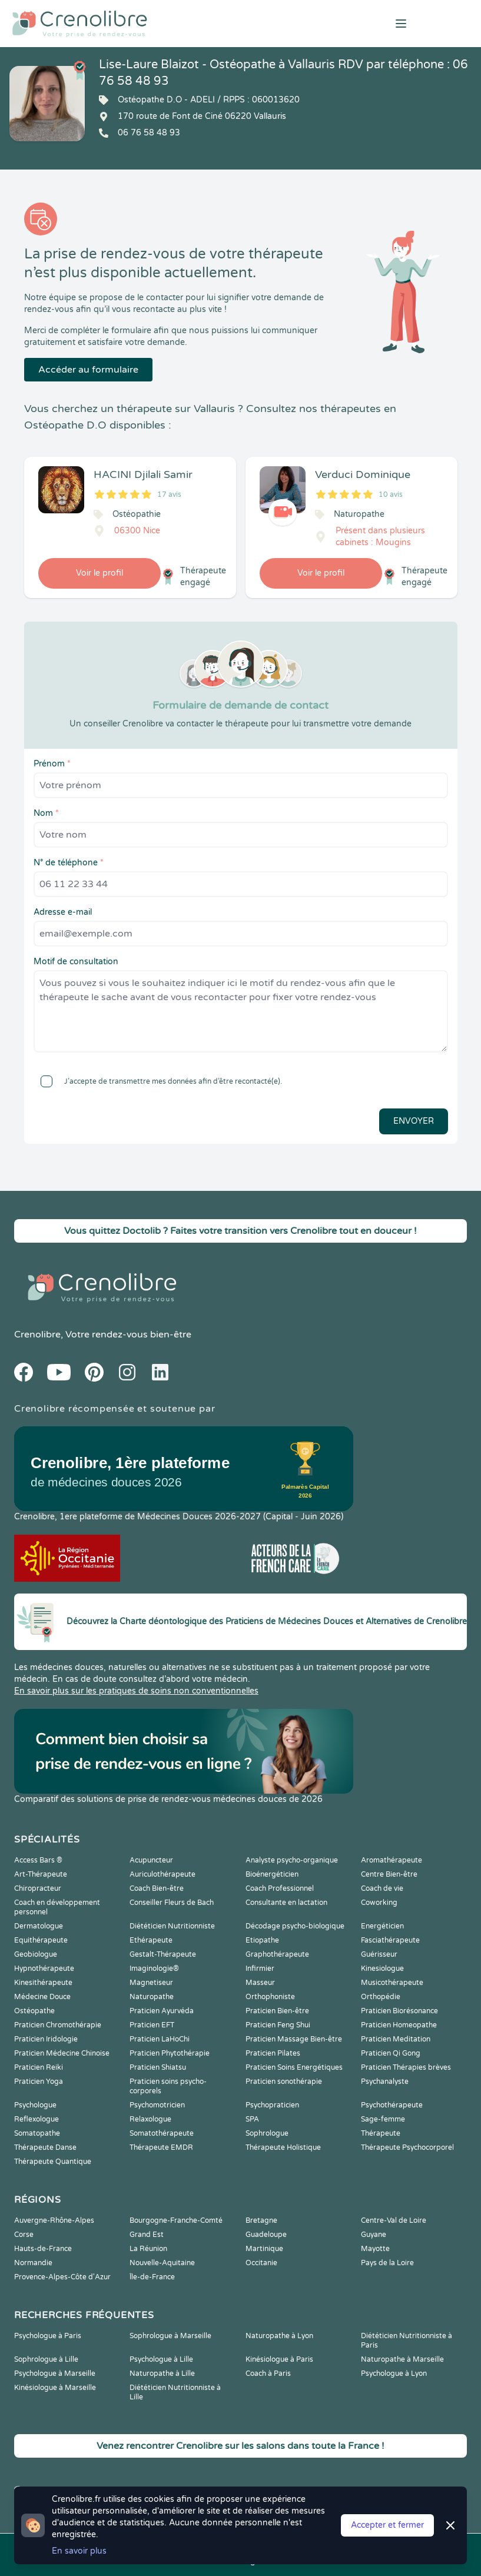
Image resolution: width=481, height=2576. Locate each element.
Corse (24, 2234)
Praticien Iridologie (46, 2039)
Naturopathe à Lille (162, 2373)
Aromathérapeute (391, 1860)
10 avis (391, 494)
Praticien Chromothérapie (57, 2025)
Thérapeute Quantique (52, 2161)
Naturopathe (152, 1997)
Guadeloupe (266, 2234)
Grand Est (147, 2234)
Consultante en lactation (286, 1902)
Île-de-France (152, 2277)
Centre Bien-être (389, 1874)
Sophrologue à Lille (46, 2359)
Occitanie (261, 2263)
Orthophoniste (270, 1997)
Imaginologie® (154, 1968)
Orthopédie (380, 1997)
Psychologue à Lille (161, 2359)
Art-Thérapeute (40, 1874)
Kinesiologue (382, 1968)
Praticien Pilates (273, 2053)
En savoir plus (79, 2551)
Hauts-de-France (43, 2249)
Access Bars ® (38, 1860)
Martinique (264, 2249)
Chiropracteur (37, 1888)
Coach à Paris (268, 2373)
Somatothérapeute (162, 2133)
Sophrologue (267, 2133)
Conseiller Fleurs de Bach (172, 1902)
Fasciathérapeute (390, 1940)
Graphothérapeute (277, 1954)
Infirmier (260, 1968)
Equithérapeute (41, 1940)
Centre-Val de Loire (393, 2220)
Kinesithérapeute (43, 1983)
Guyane (373, 2234)
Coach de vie (382, 1888)
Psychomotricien (157, 2105)
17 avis (169, 494)
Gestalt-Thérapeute (163, 1954)
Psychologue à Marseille (54, 2373)
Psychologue (35, 2105)
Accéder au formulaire (88, 370)
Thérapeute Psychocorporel (407, 2147)
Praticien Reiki (38, 2067)
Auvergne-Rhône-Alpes (54, 2220)
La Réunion (148, 2249)
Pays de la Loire (387, 2263)
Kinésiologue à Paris (279, 2359)
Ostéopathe (34, 2011)
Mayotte (375, 2249)
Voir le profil (99, 573)
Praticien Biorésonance (399, 2011)
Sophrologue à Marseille (170, 2336)
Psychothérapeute (392, 2105)
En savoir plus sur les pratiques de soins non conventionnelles (136, 1691)
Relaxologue (150, 2119)
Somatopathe (37, 2133)
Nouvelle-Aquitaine (162, 2263)
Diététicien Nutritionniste (172, 1926)
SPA (252, 2119)
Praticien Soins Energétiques (294, 2067)
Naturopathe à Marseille (402, 2359)
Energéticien (382, 1926)
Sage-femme (383, 2119)
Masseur (260, 1983)
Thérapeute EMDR (161, 2147)
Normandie (33, 2263)
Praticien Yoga (38, 2081)
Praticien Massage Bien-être (294, 2039)
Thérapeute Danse (45, 2147)
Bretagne (261, 2220)
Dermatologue (38, 1926)
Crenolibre (37, 1334)
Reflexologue (36, 2119)
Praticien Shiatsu (158, 2067)
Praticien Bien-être (277, 2011)
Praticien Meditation (395, 2039)
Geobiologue (35, 1954)
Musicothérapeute (392, 1983)
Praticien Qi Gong (390, 2053)
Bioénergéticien (272, 1874)
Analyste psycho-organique (292, 1860)
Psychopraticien (272, 2105)
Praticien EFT (152, 2025)
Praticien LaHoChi (160, 2039)
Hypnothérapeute (44, 1968)
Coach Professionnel (280, 1888)
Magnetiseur (151, 1983)
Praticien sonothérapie (284, 2081)
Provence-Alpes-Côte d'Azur (62, 2277)
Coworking (379, 1902)
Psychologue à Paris (47, 2336)
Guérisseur (379, 1954)
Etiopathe (262, 1940)
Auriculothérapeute (162, 1874)
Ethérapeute (151, 1940)
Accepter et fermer (387, 2525)
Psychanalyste (385, 2081)
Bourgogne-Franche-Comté (176, 2220)
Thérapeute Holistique (283, 2147)
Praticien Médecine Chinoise (62, 2053)
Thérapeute (380, 2133)
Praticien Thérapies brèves (406, 2067)
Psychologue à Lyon (394, 2373)
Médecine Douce (42, 1997)
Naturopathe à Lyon (279, 2336)
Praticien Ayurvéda (162, 2011)
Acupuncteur (151, 1860)
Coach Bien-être (157, 1888)
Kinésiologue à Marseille (55, 2388)
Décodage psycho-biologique (295, 1926)
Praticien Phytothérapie (170, 2053)
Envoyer (413, 1121)
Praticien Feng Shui (278, 2025)
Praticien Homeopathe (399, 2025)
